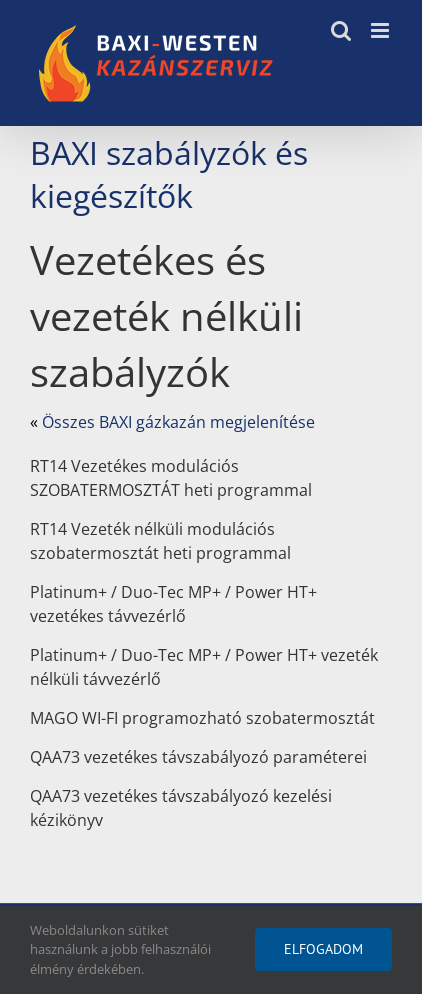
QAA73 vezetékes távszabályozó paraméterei (198, 757)
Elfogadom (323, 949)
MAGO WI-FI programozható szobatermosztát (202, 718)
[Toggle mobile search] (341, 30)
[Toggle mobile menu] (381, 30)
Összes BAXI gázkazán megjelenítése (178, 422)
